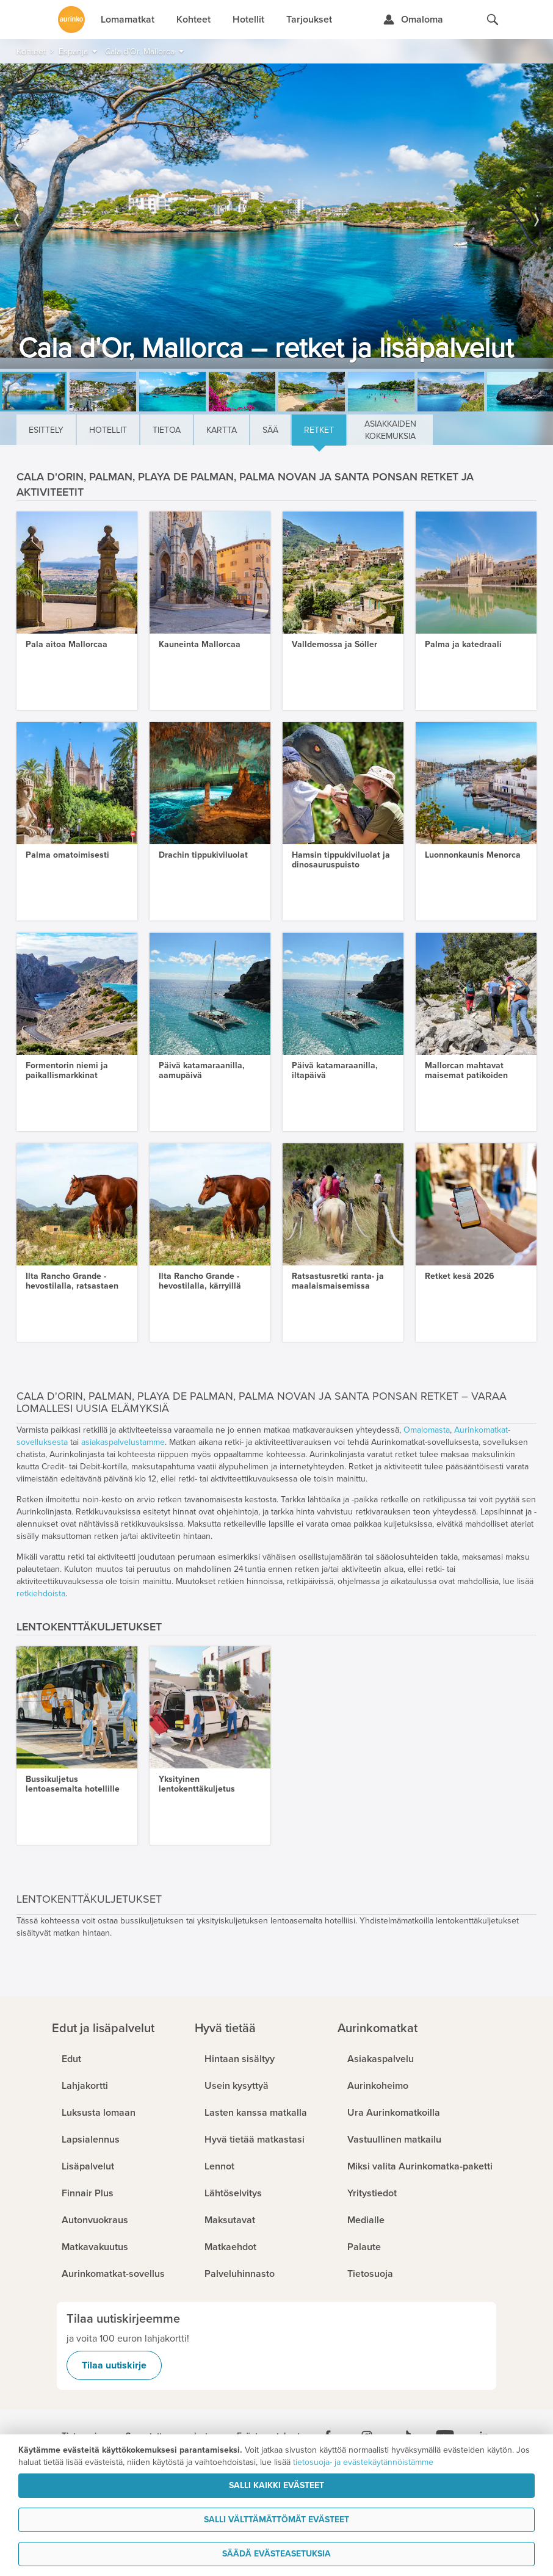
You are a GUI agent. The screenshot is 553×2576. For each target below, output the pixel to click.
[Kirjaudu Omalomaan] (413, 19)
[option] (276, 216)
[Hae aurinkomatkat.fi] (492, 19)
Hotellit (108, 430)
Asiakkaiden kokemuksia (390, 430)
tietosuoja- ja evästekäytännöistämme (363, 2462)
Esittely (46, 430)
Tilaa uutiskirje (114, 2365)
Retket (319, 430)
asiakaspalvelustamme (123, 1442)
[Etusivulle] (71, 19)
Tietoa (167, 430)
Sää (270, 430)
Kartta (221, 430)
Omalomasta (426, 1430)
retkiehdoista (40, 1593)
